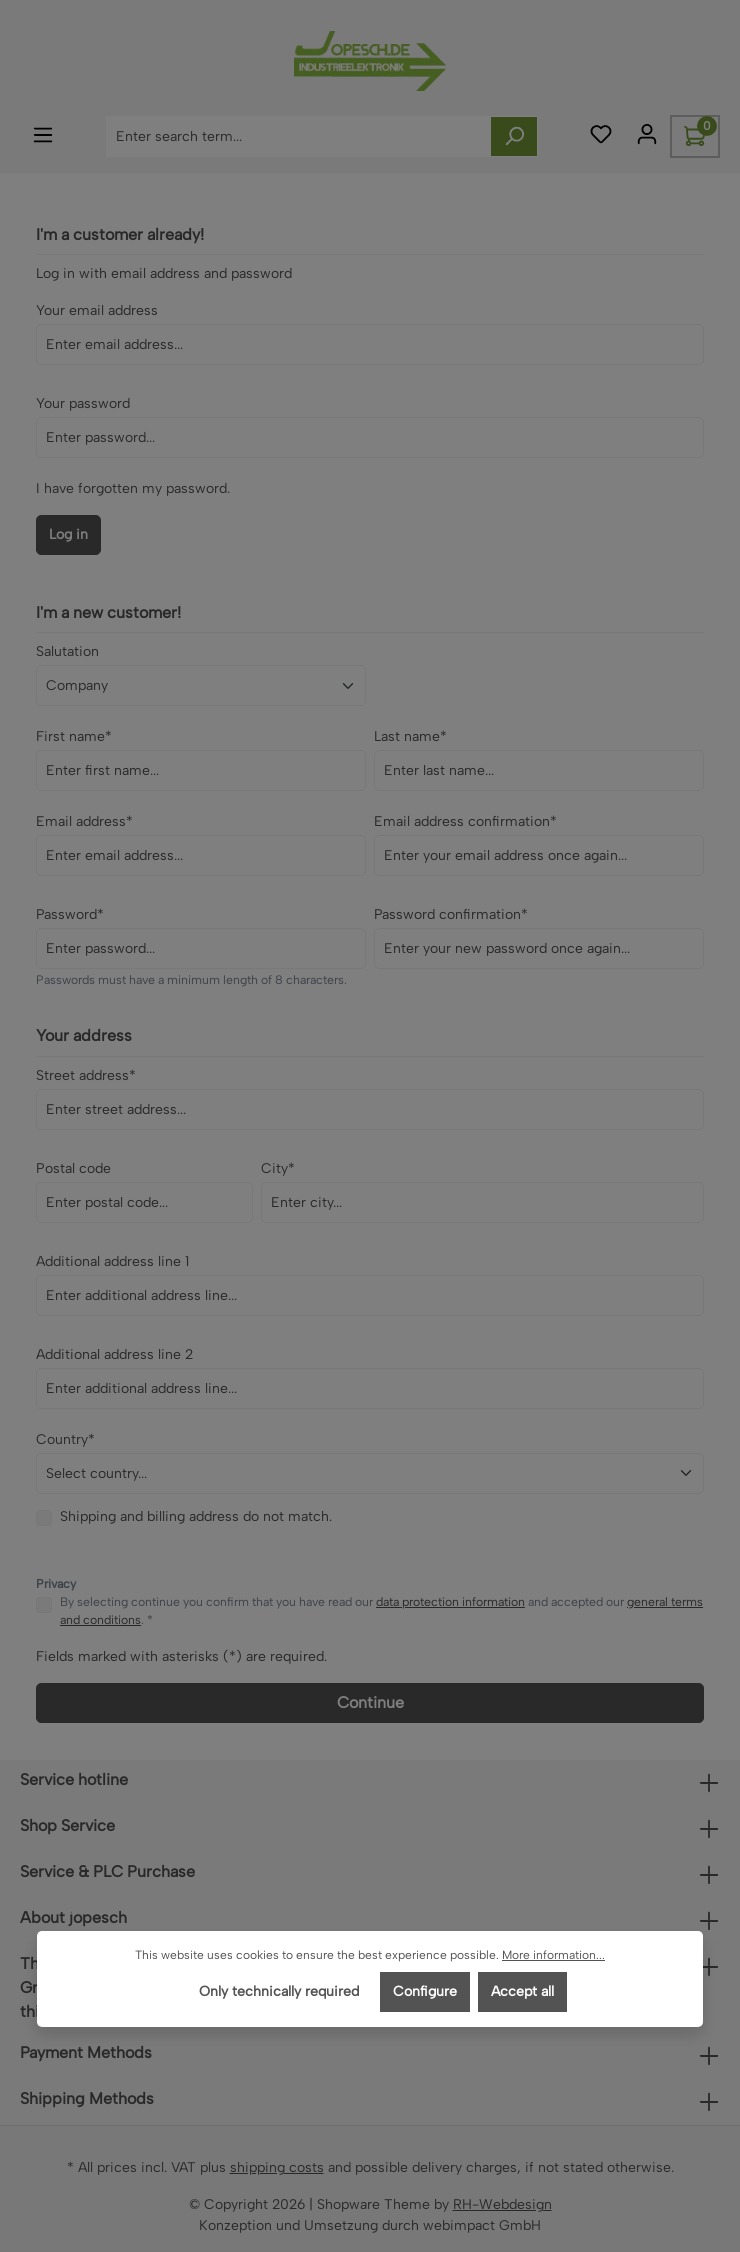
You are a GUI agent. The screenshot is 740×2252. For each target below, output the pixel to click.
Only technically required (279, 1991)
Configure (425, 1991)
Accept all (522, 1991)
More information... (553, 1955)
